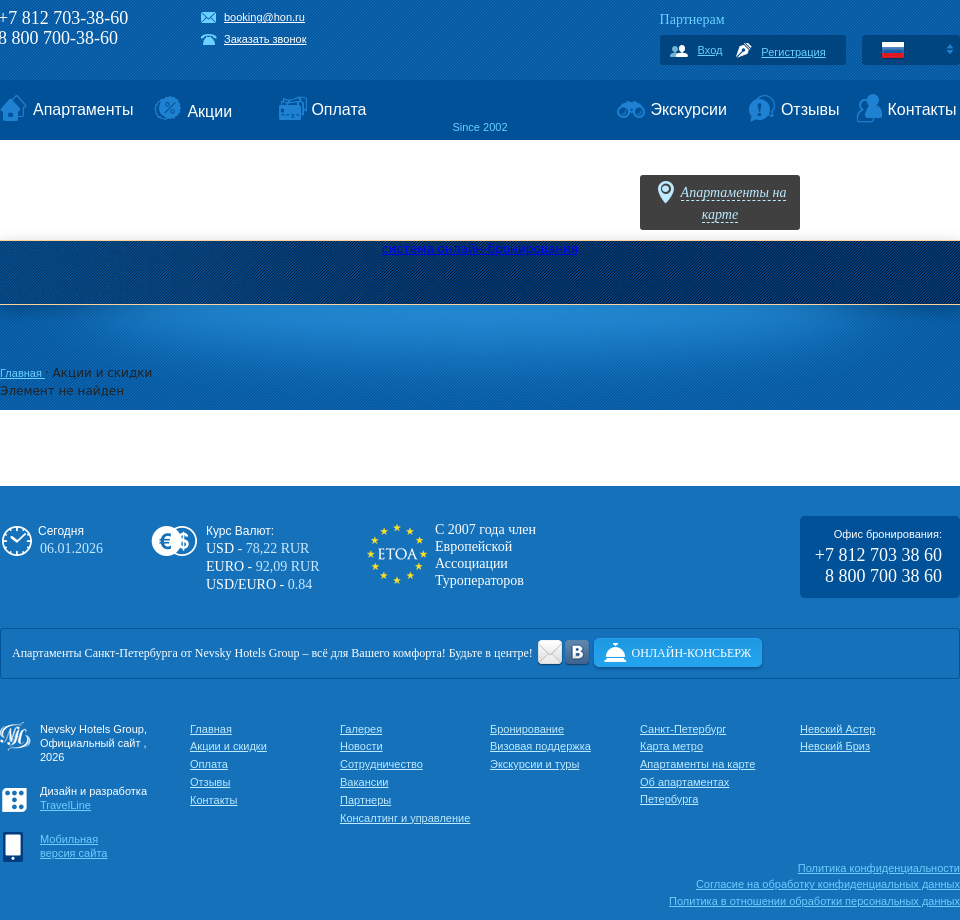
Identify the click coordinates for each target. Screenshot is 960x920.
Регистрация (793, 52)
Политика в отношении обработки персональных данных (814, 901)
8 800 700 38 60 (883, 576)
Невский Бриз (835, 746)
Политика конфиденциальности (879, 868)
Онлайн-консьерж (692, 653)
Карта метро (671, 746)
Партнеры (365, 800)
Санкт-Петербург (683, 729)
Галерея (361, 729)
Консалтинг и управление (405, 818)
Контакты (214, 800)
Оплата (209, 764)
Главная (22, 373)
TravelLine (65, 805)
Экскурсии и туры (534, 764)
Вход (710, 50)
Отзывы (210, 782)
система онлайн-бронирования (480, 249)
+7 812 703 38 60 (878, 555)
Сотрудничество (381, 764)
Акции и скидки (228, 746)
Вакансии (364, 782)
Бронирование (527, 729)
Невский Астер (837, 729)
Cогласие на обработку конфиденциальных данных (828, 884)
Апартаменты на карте (697, 764)
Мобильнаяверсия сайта (73, 846)
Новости (361, 746)
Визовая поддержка (540, 746)
